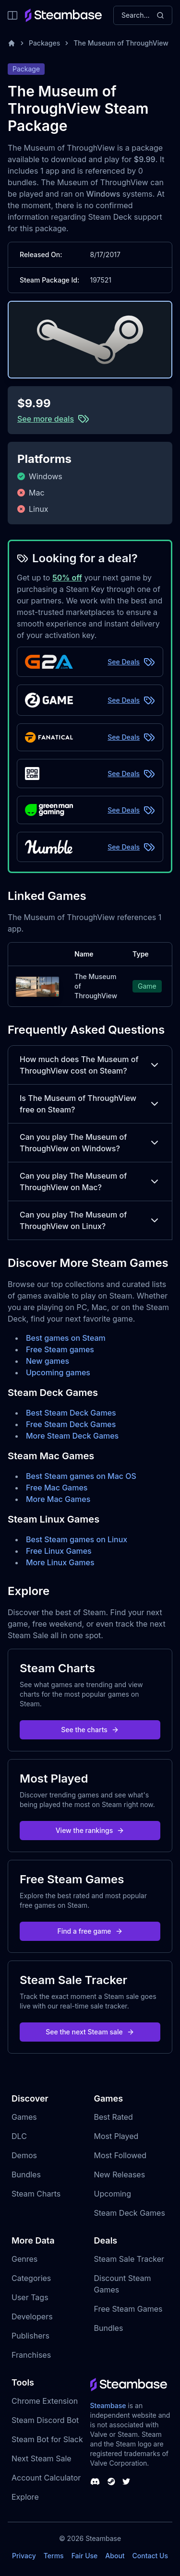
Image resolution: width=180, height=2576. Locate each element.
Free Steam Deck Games (71, 1424)
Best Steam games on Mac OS (81, 1476)
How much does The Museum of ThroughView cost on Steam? (90, 1064)
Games (24, 2117)
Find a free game (89, 1931)
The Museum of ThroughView (120, 43)
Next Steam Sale (42, 2458)
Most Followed (120, 2155)
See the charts (90, 1729)
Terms (54, 2556)
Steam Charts (36, 2193)
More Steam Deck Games (72, 1436)
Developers (32, 2316)
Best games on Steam (66, 1338)
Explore (25, 2497)
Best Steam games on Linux (76, 1539)
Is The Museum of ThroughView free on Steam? (90, 1103)
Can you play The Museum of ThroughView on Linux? (90, 1220)
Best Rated (113, 2117)
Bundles (26, 2174)
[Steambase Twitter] (126, 2481)
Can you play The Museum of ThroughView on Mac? (90, 1181)
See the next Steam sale (90, 2032)
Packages (44, 43)
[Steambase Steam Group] (111, 2481)
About (114, 2556)
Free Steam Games (128, 2309)
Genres (24, 2259)
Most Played (116, 2136)
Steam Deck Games (129, 2213)
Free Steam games (60, 1349)
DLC (19, 2136)
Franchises (31, 2355)
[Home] (11, 43)
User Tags (30, 2297)
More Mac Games (58, 1499)
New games (47, 1361)
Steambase (108, 2405)
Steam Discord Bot (45, 2420)
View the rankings (90, 1830)
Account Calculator (46, 2477)
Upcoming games (58, 1372)
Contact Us (150, 2556)
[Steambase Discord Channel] (95, 2481)
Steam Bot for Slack (47, 2439)
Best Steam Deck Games (71, 1413)
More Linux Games (60, 1562)
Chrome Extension (45, 2401)
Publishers (30, 2335)
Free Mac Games (56, 1487)
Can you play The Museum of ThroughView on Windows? (90, 1142)
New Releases (119, 2174)
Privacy (24, 2556)
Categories (31, 2278)
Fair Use (85, 2556)
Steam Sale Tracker (129, 2259)
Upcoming (113, 2193)
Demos (24, 2155)
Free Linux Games (59, 1551)
